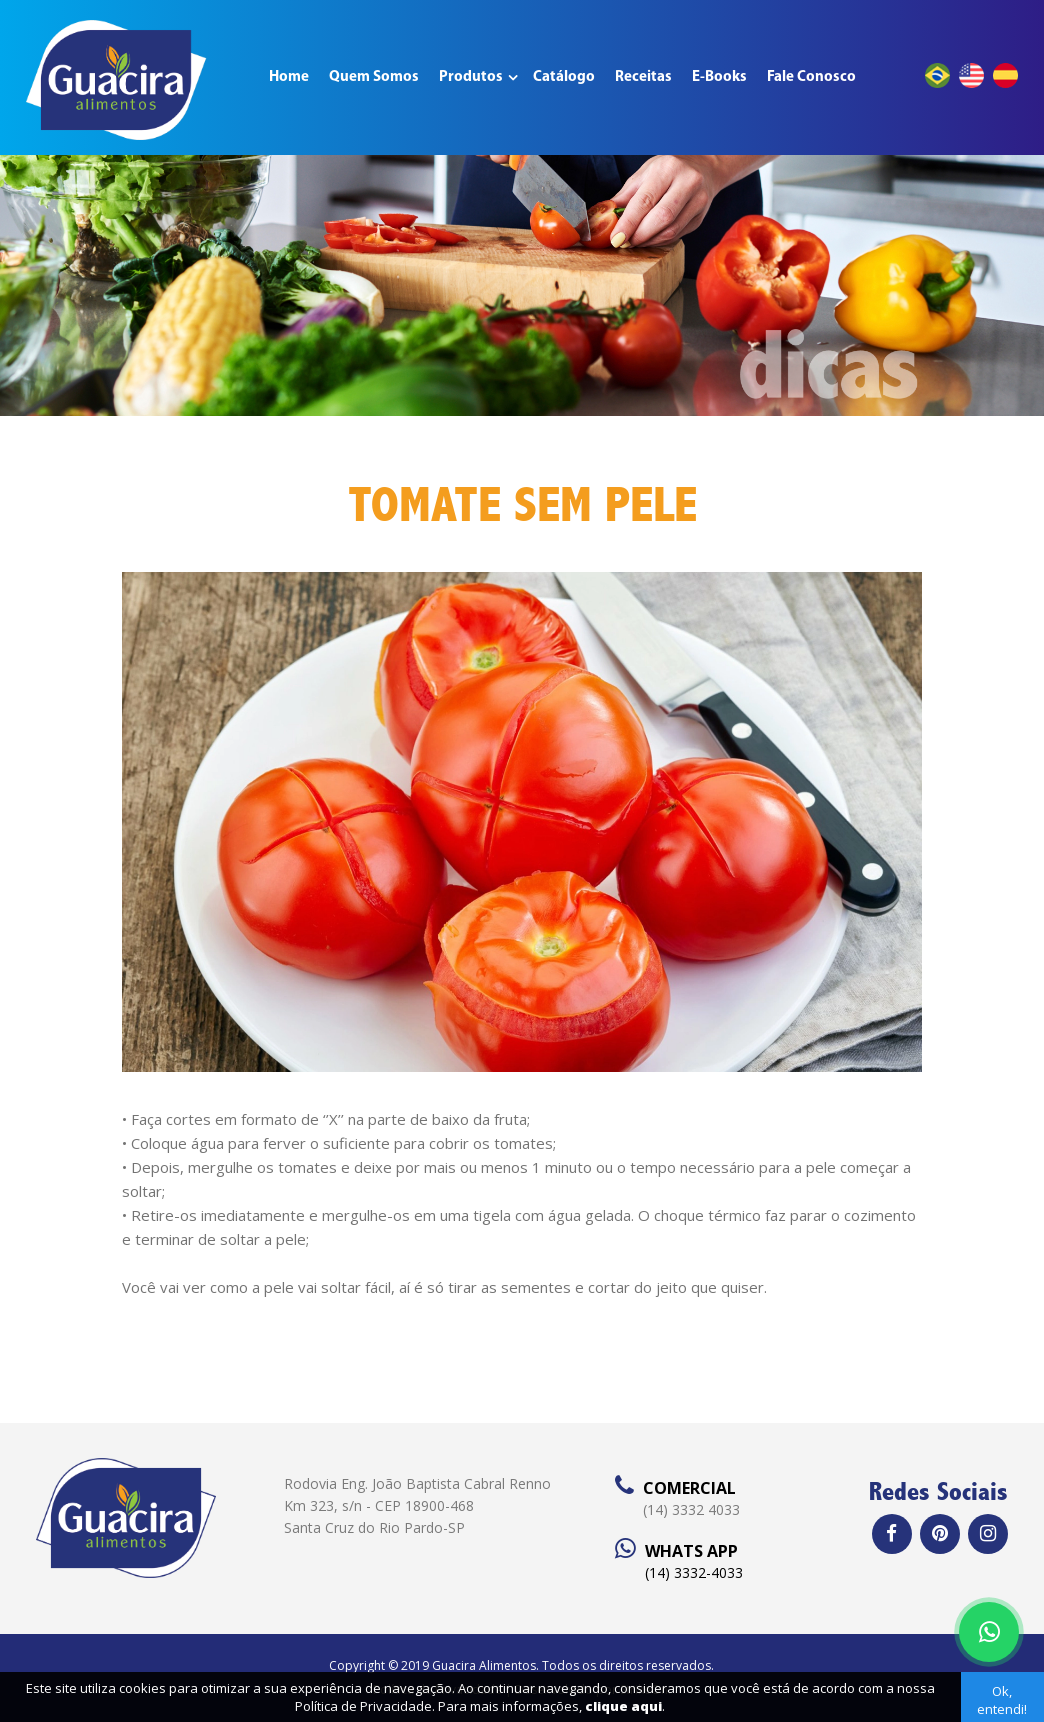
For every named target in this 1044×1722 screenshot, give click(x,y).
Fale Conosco (811, 77)
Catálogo (564, 77)
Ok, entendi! (1002, 1700)
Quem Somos (374, 77)
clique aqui (623, 1706)
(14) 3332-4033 (694, 1572)
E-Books (719, 77)
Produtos (471, 77)
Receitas (643, 77)
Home (289, 77)
